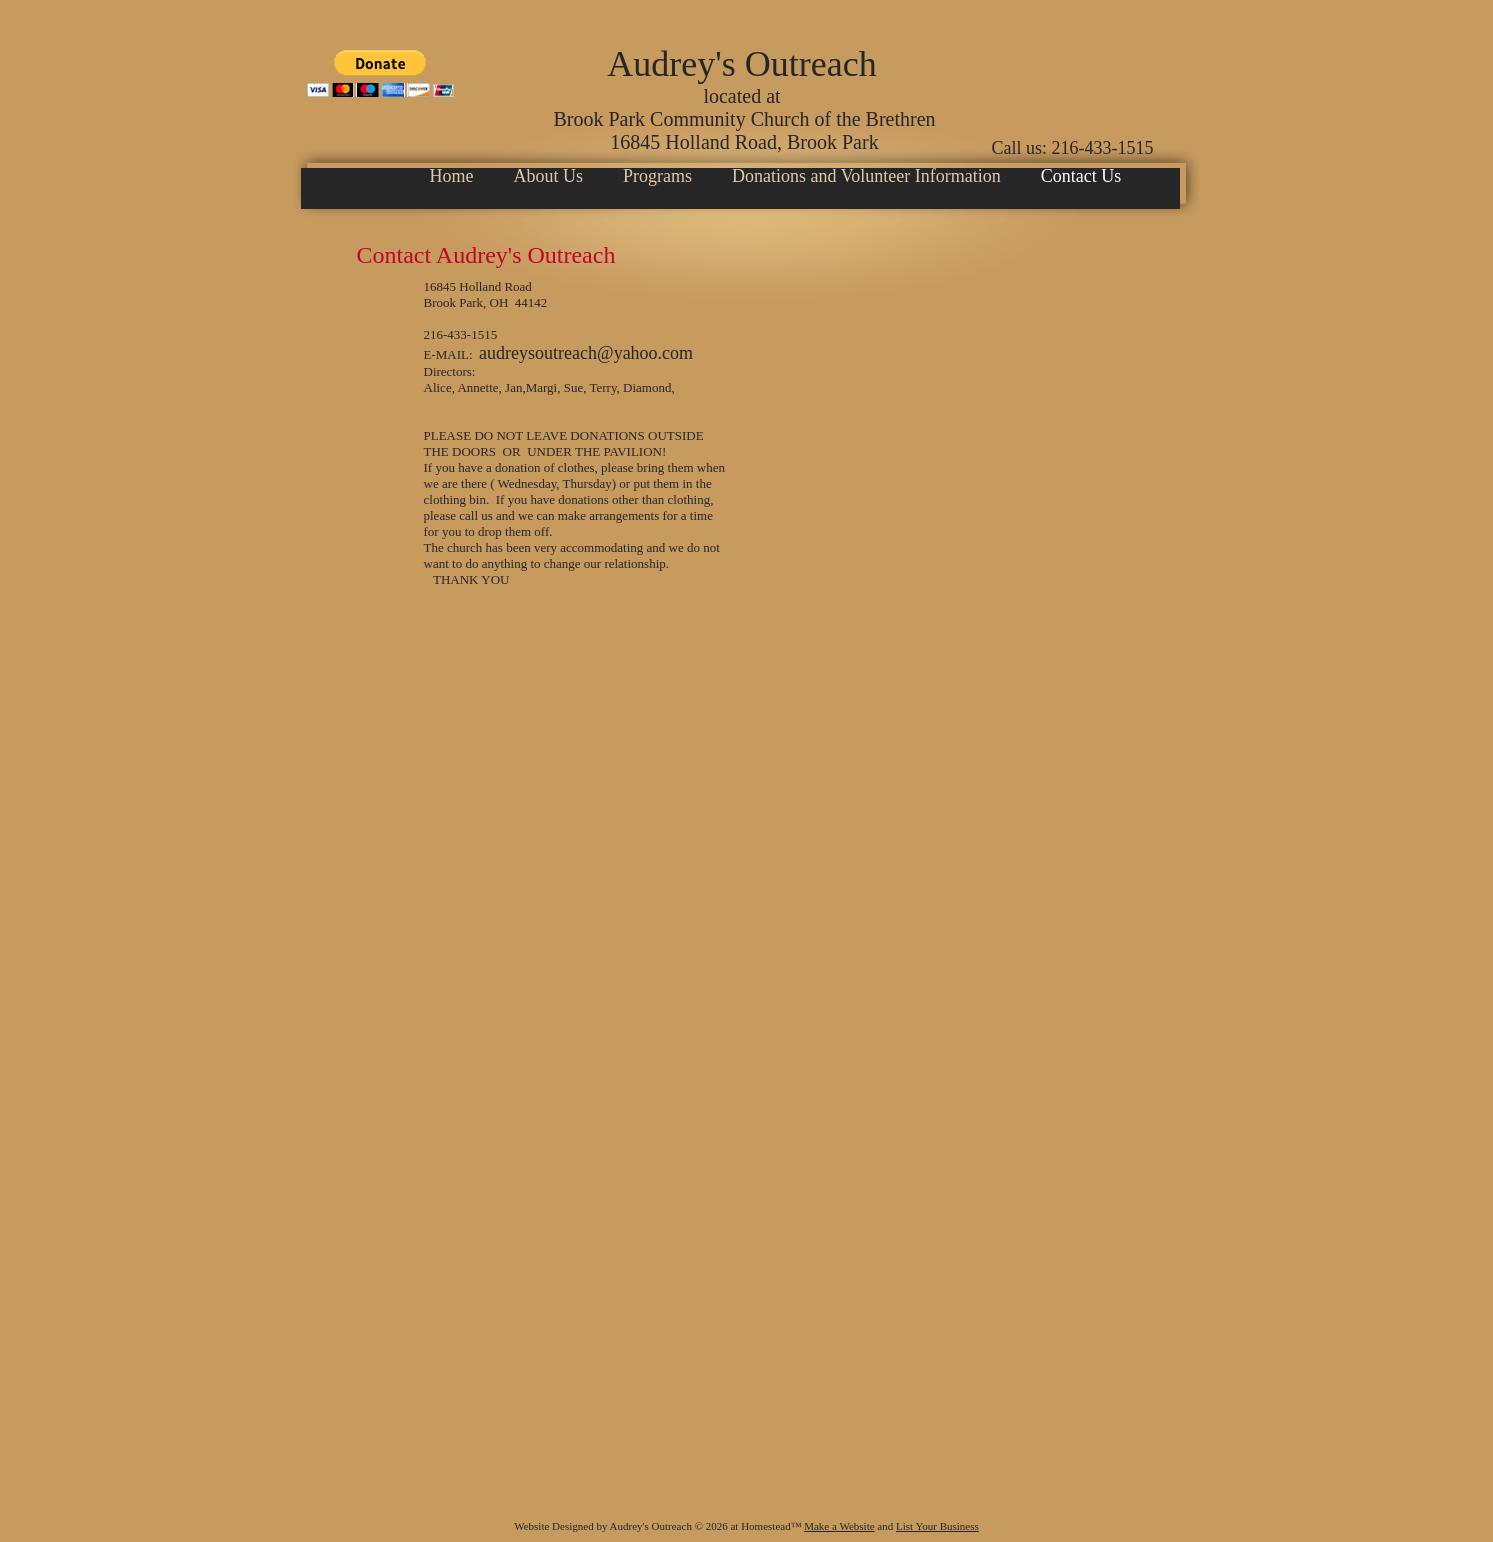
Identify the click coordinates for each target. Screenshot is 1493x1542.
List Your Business (937, 1526)
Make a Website (839, 1526)
